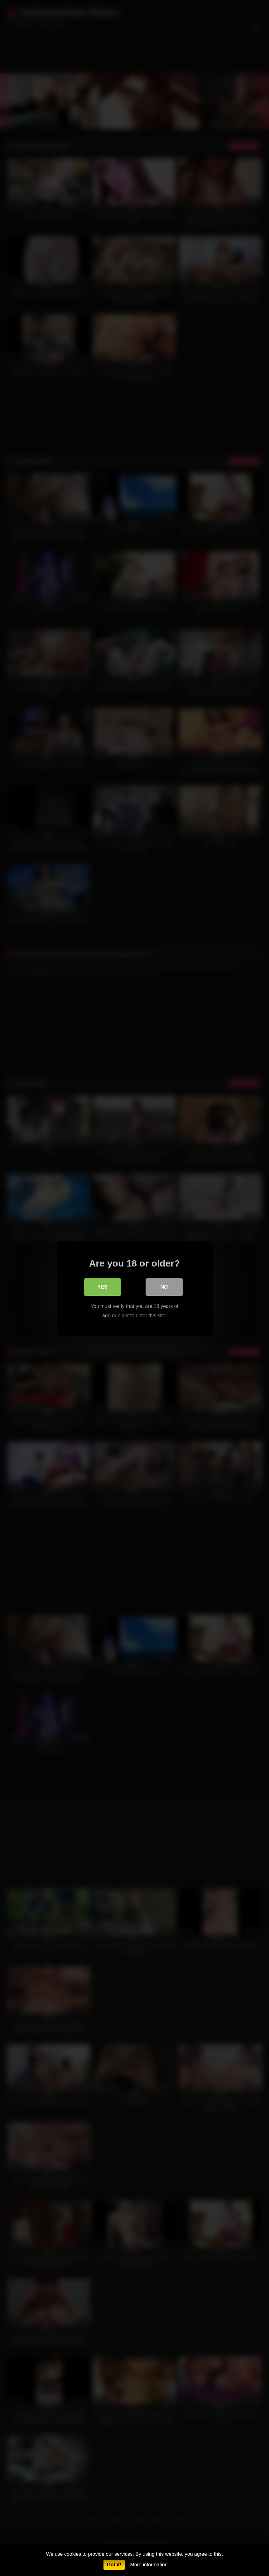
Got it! (114, 2564)
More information (149, 2564)
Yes (102, 1286)
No (164, 1286)
